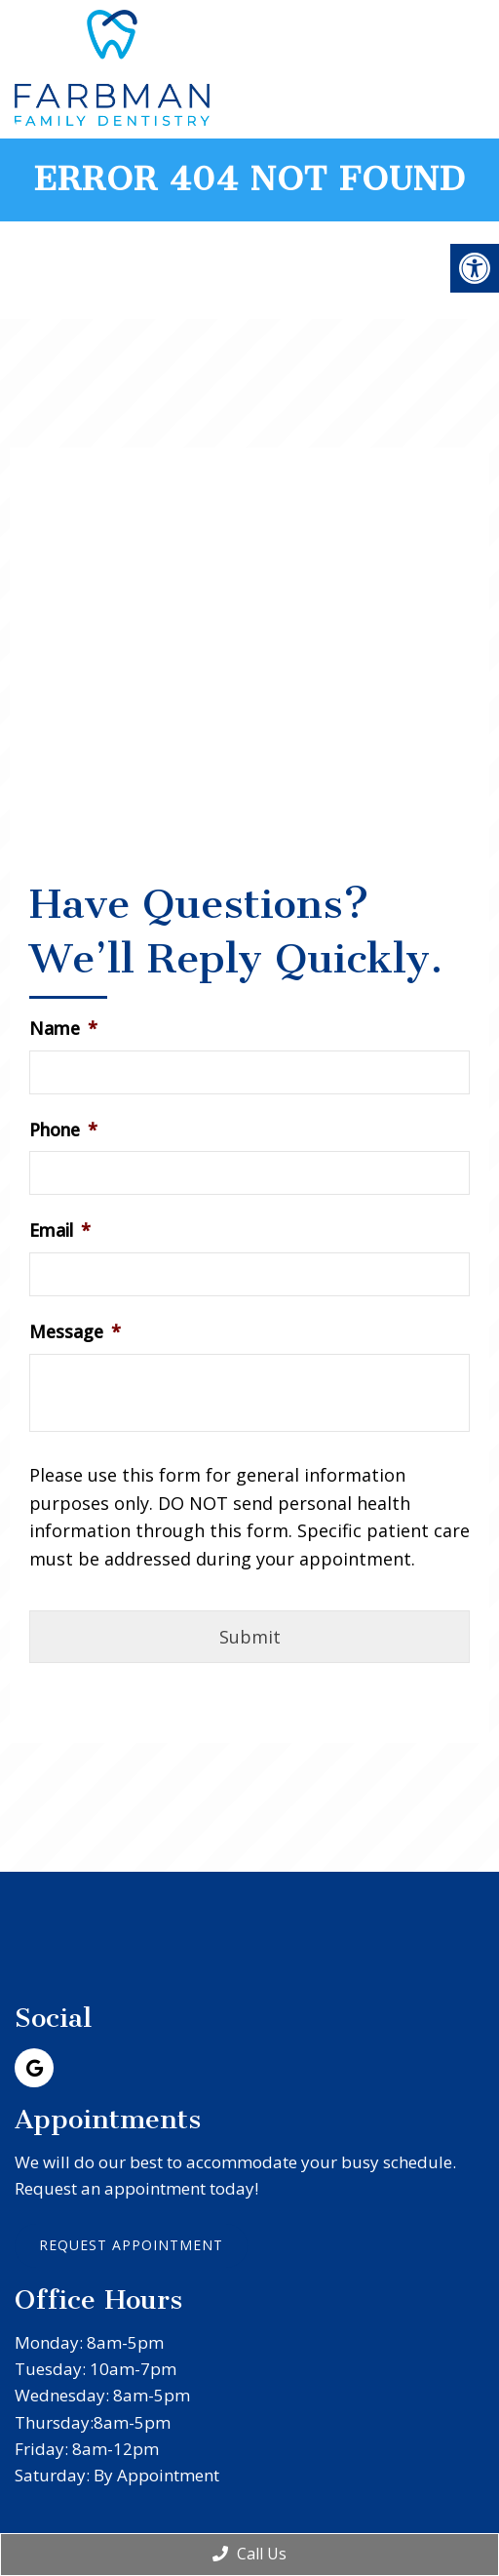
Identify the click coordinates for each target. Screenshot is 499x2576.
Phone (63, 1130)
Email (60, 1230)
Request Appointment (131, 2245)
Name (63, 1028)
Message (75, 1332)
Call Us (249, 2553)
